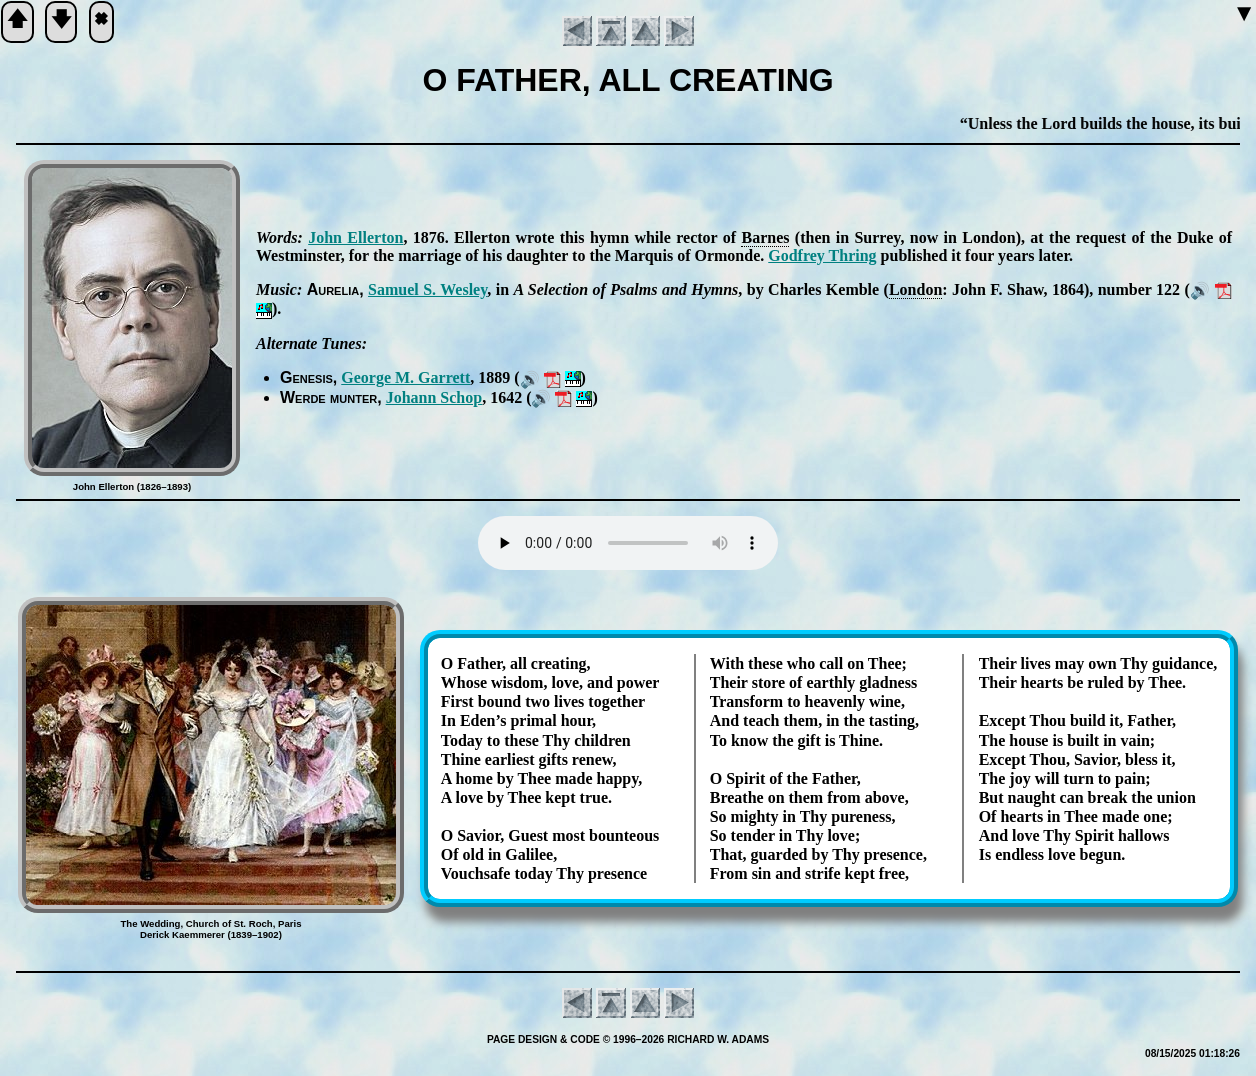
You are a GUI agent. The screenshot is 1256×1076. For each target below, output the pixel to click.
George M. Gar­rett (405, 377)
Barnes (765, 237)
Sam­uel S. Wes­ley (427, 289)
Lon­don (915, 289)
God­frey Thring (822, 255)
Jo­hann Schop (434, 397)
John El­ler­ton (355, 237)
